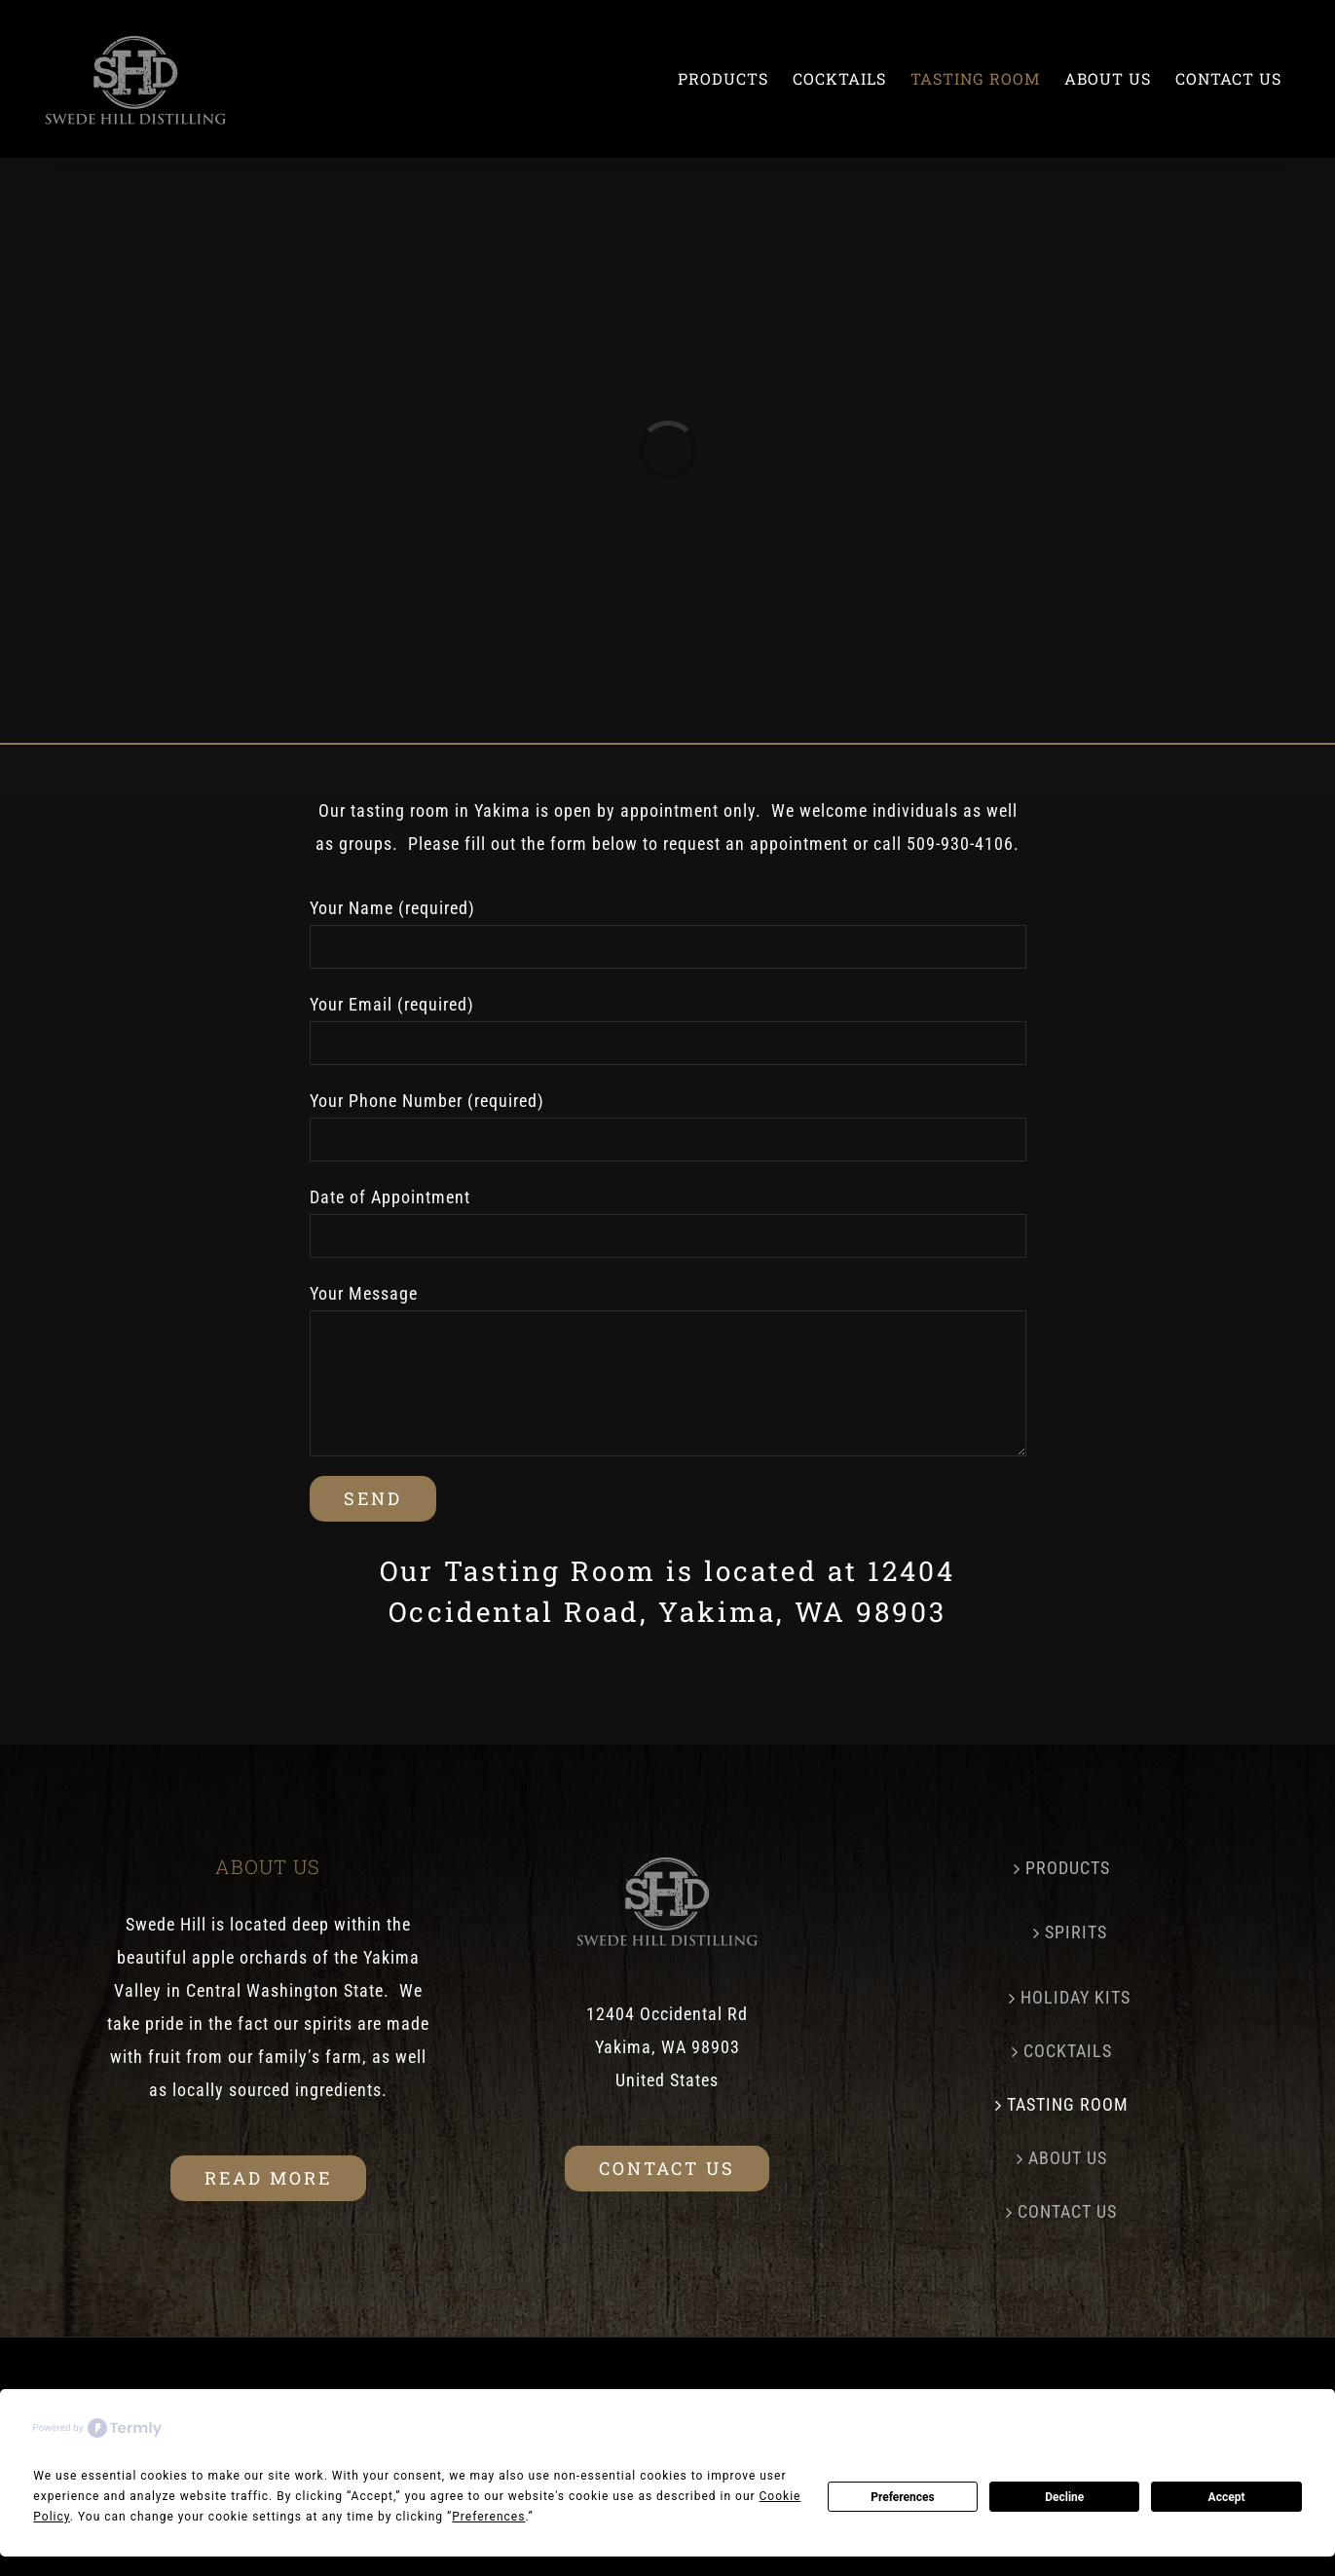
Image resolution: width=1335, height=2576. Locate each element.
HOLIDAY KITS (1075, 1997)
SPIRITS (1076, 1932)
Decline (1064, 2497)
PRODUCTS (1067, 1868)
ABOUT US (1067, 2158)
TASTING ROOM (1068, 2104)
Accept (1226, 2497)
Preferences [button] (488, 2516)
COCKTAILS (1067, 2051)
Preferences (903, 2497)
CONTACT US (1067, 2211)
